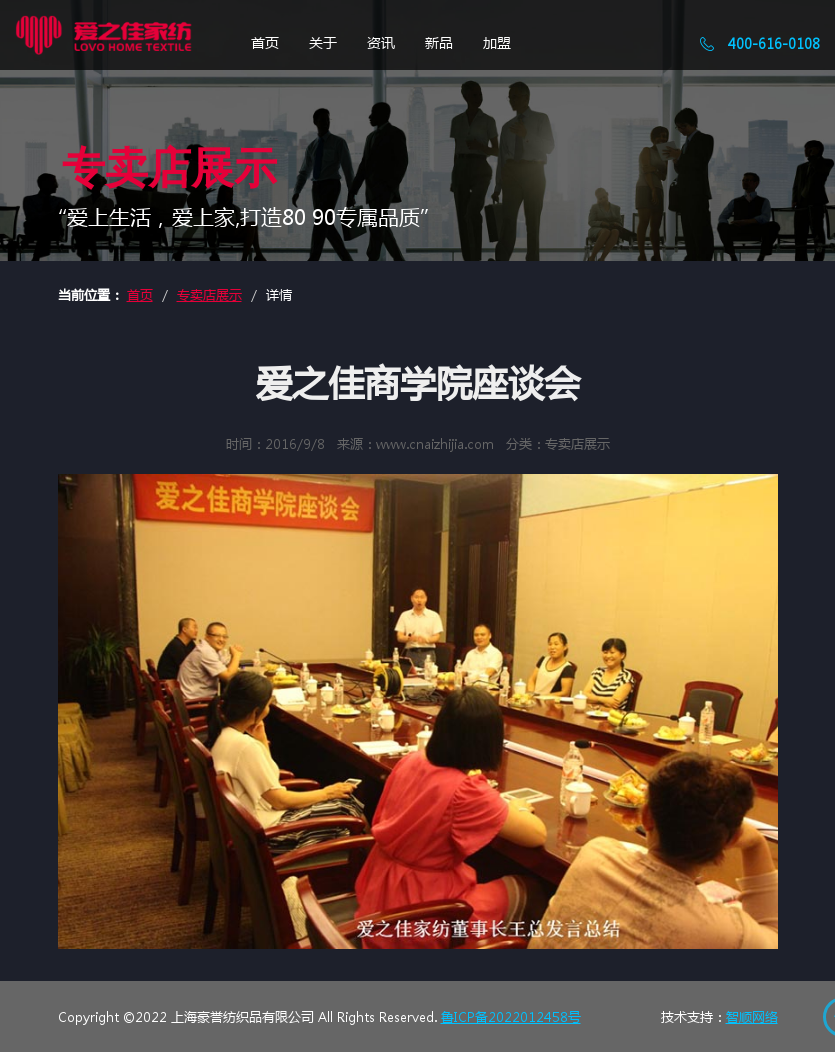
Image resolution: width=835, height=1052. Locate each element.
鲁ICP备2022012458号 (511, 1016)
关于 (323, 42)
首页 (265, 42)
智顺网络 (752, 1016)
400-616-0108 (760, 43)
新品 (439, 42)
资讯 (381, 42)
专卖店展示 (209, 294)
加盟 (497, 42)
